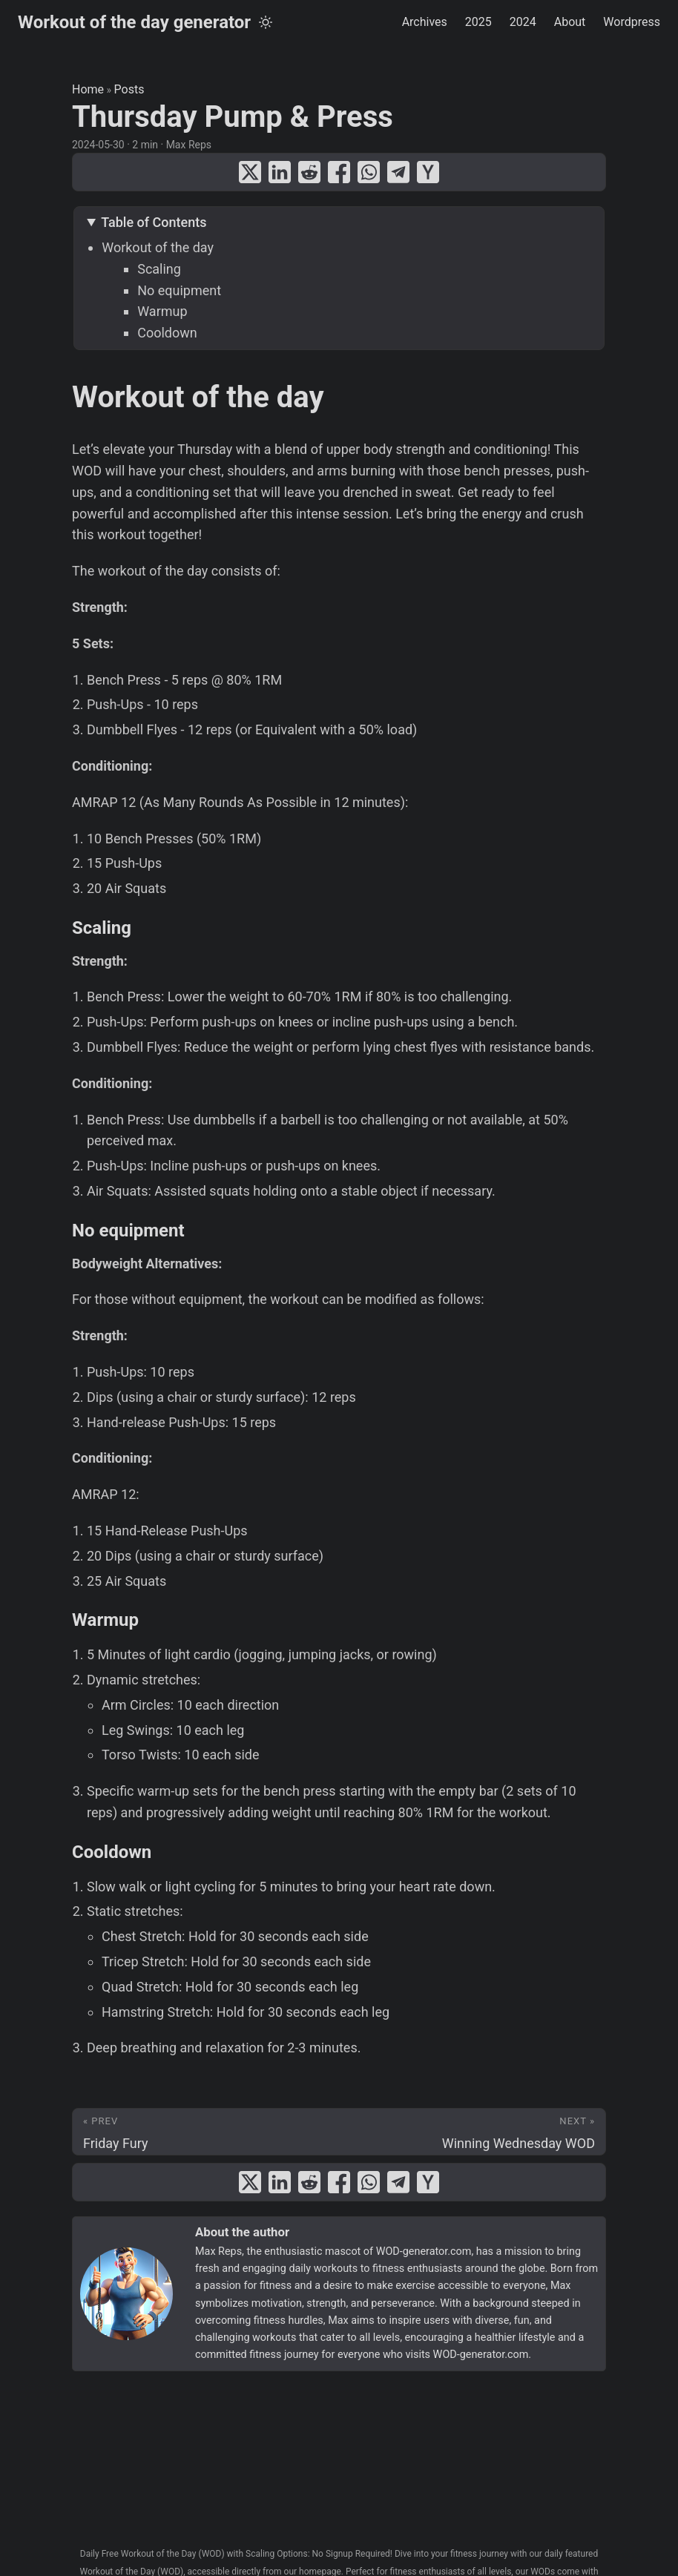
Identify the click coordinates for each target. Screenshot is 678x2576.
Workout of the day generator (134, 22)
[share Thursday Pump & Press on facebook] (339, 172)
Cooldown (167, 332)
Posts (129, 89)
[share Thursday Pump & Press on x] (250, 172)
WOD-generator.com (424, 2251)
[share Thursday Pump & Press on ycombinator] (428, 172)
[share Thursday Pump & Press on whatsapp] (369, 172)
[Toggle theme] (265, 22)
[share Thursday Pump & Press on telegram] (398, 172)
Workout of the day (158, 247)
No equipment (179, 290)
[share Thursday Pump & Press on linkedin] (280, 172)
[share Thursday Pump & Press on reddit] (309, 172)
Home (88, 89)
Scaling (159, 269)
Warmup (162, 311)
